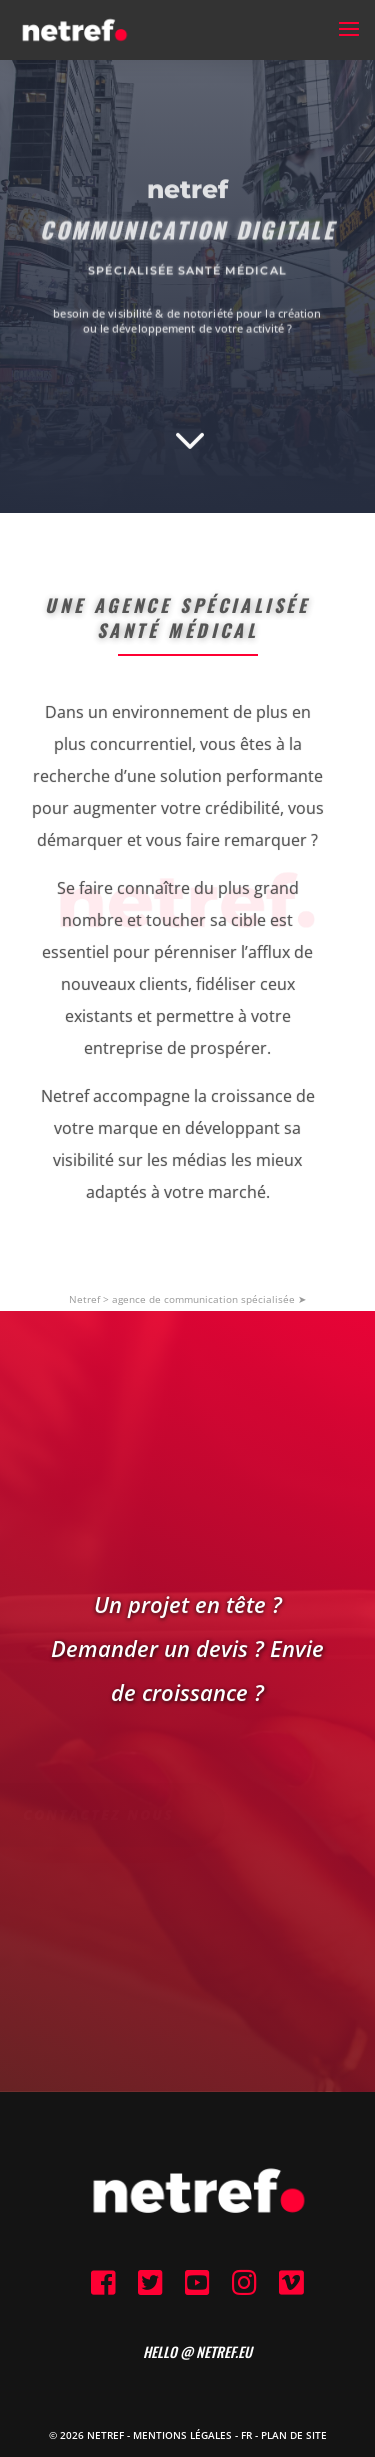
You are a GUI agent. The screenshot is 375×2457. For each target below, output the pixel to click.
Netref (84, 1299)
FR (246, 2435)
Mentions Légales (182, 2435)
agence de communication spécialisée (203, 1299)
